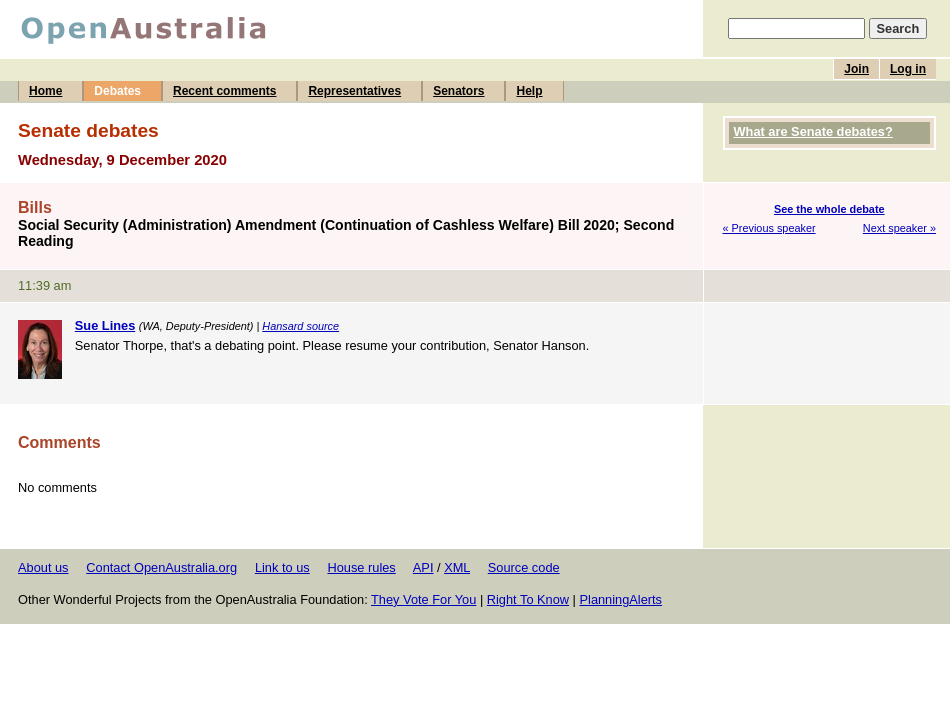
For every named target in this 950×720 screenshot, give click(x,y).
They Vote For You (423, 599)
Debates (117, 91)
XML (457, 567)
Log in (908, 69)
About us (43, 567)
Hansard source (300, 326)
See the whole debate (829, 209)
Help (529, 91)
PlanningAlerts (621, 599)
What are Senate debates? (813, 131)
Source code (524, 567)
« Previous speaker (769, 228)
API (423, 567)
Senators (458, 91)
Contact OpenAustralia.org (161, 567)
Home (45, 91)
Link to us (282, 567)
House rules (361, 567)
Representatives (354, 91)
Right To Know (528, 599)
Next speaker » (899, 228)
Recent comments (224, 91)
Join (856, 69)
